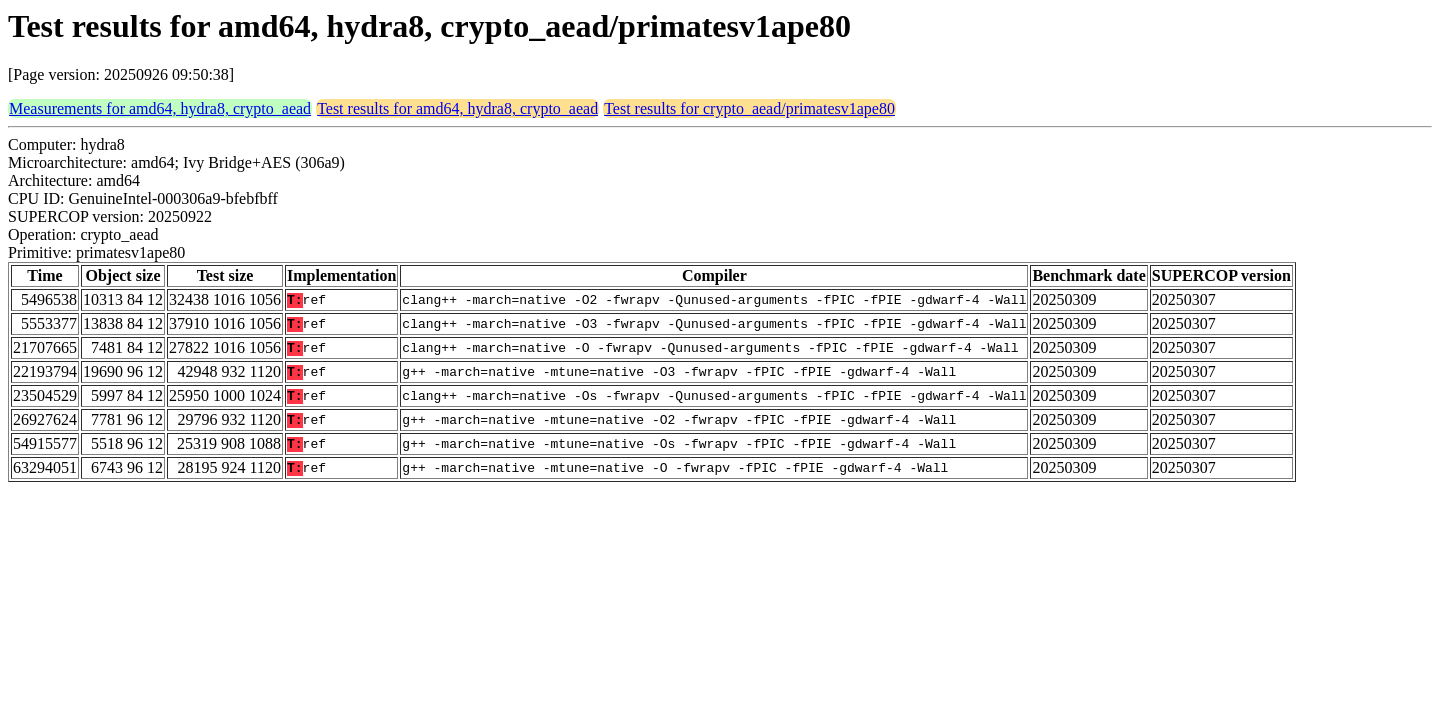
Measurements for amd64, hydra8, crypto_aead (160, 108)
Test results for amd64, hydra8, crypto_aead (457, 108)
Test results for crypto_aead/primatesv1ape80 (749, 108)
